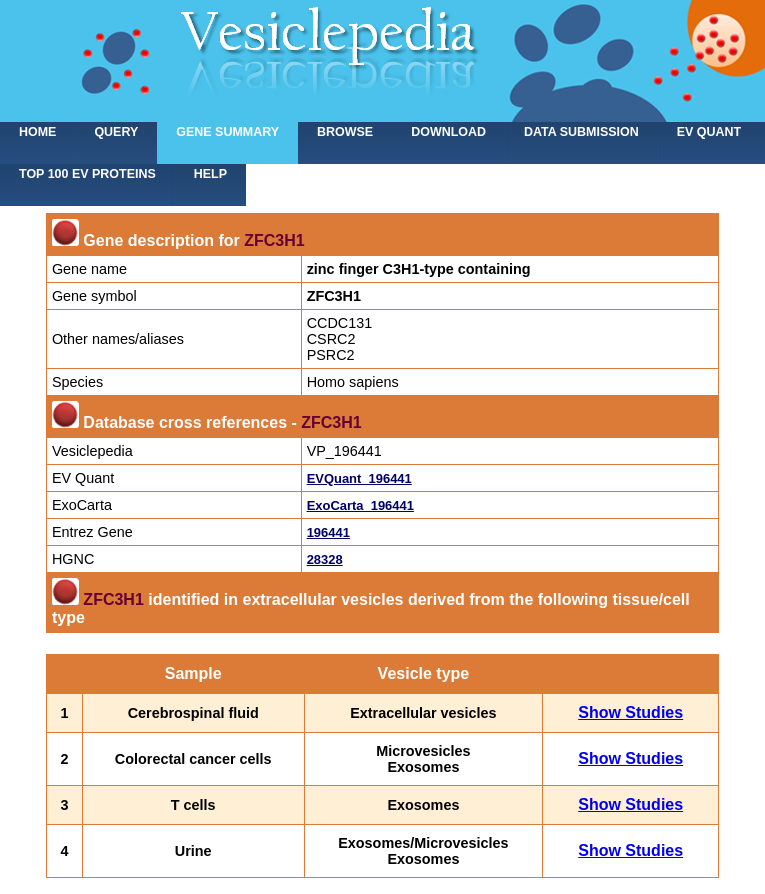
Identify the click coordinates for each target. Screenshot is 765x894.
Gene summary (227, 132)
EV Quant (709, 132)
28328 (325, 559)
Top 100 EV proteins (87, 174)
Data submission (581, 132)
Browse (345, 132)
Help (210, 174)
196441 (328, 532)
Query (116, 132)
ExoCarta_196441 (360, 505)
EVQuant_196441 (359, 478)
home (37, 132)
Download (448, 132)
